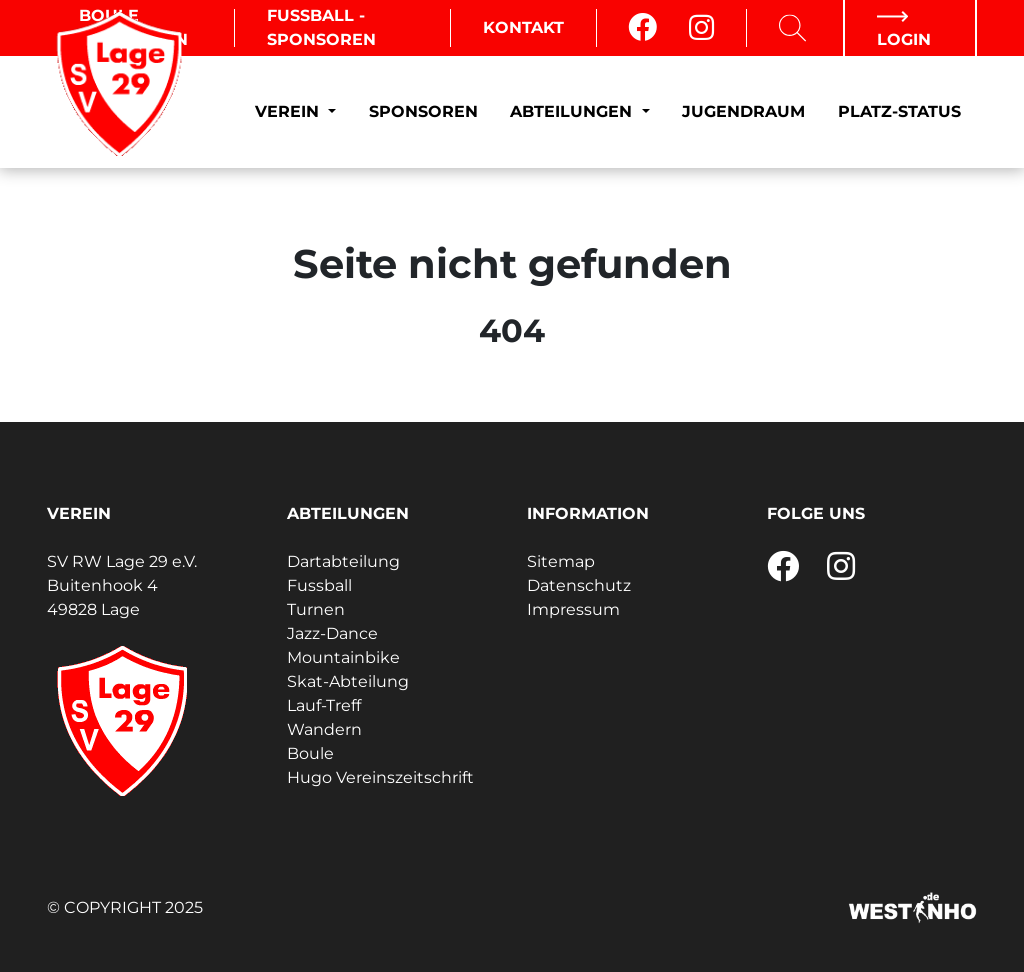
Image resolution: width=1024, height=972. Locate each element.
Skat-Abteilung (348, 681)
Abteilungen (573, 111)
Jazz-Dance (332, 633)
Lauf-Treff (324, 705)
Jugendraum (743, 111)
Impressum (573, 609)
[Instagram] (701, 28)
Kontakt (523, 27)
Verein (289, 111)
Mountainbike (343, 657)
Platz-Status (899, 111)
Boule (310, 753)
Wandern (324, 729)
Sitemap (561, 561)
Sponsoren (423, 111)
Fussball (319, 585)
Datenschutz (579, 585)
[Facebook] (642, 28)
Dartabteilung (343, 561)
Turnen (316, 609)
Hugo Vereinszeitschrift (380, 777)
